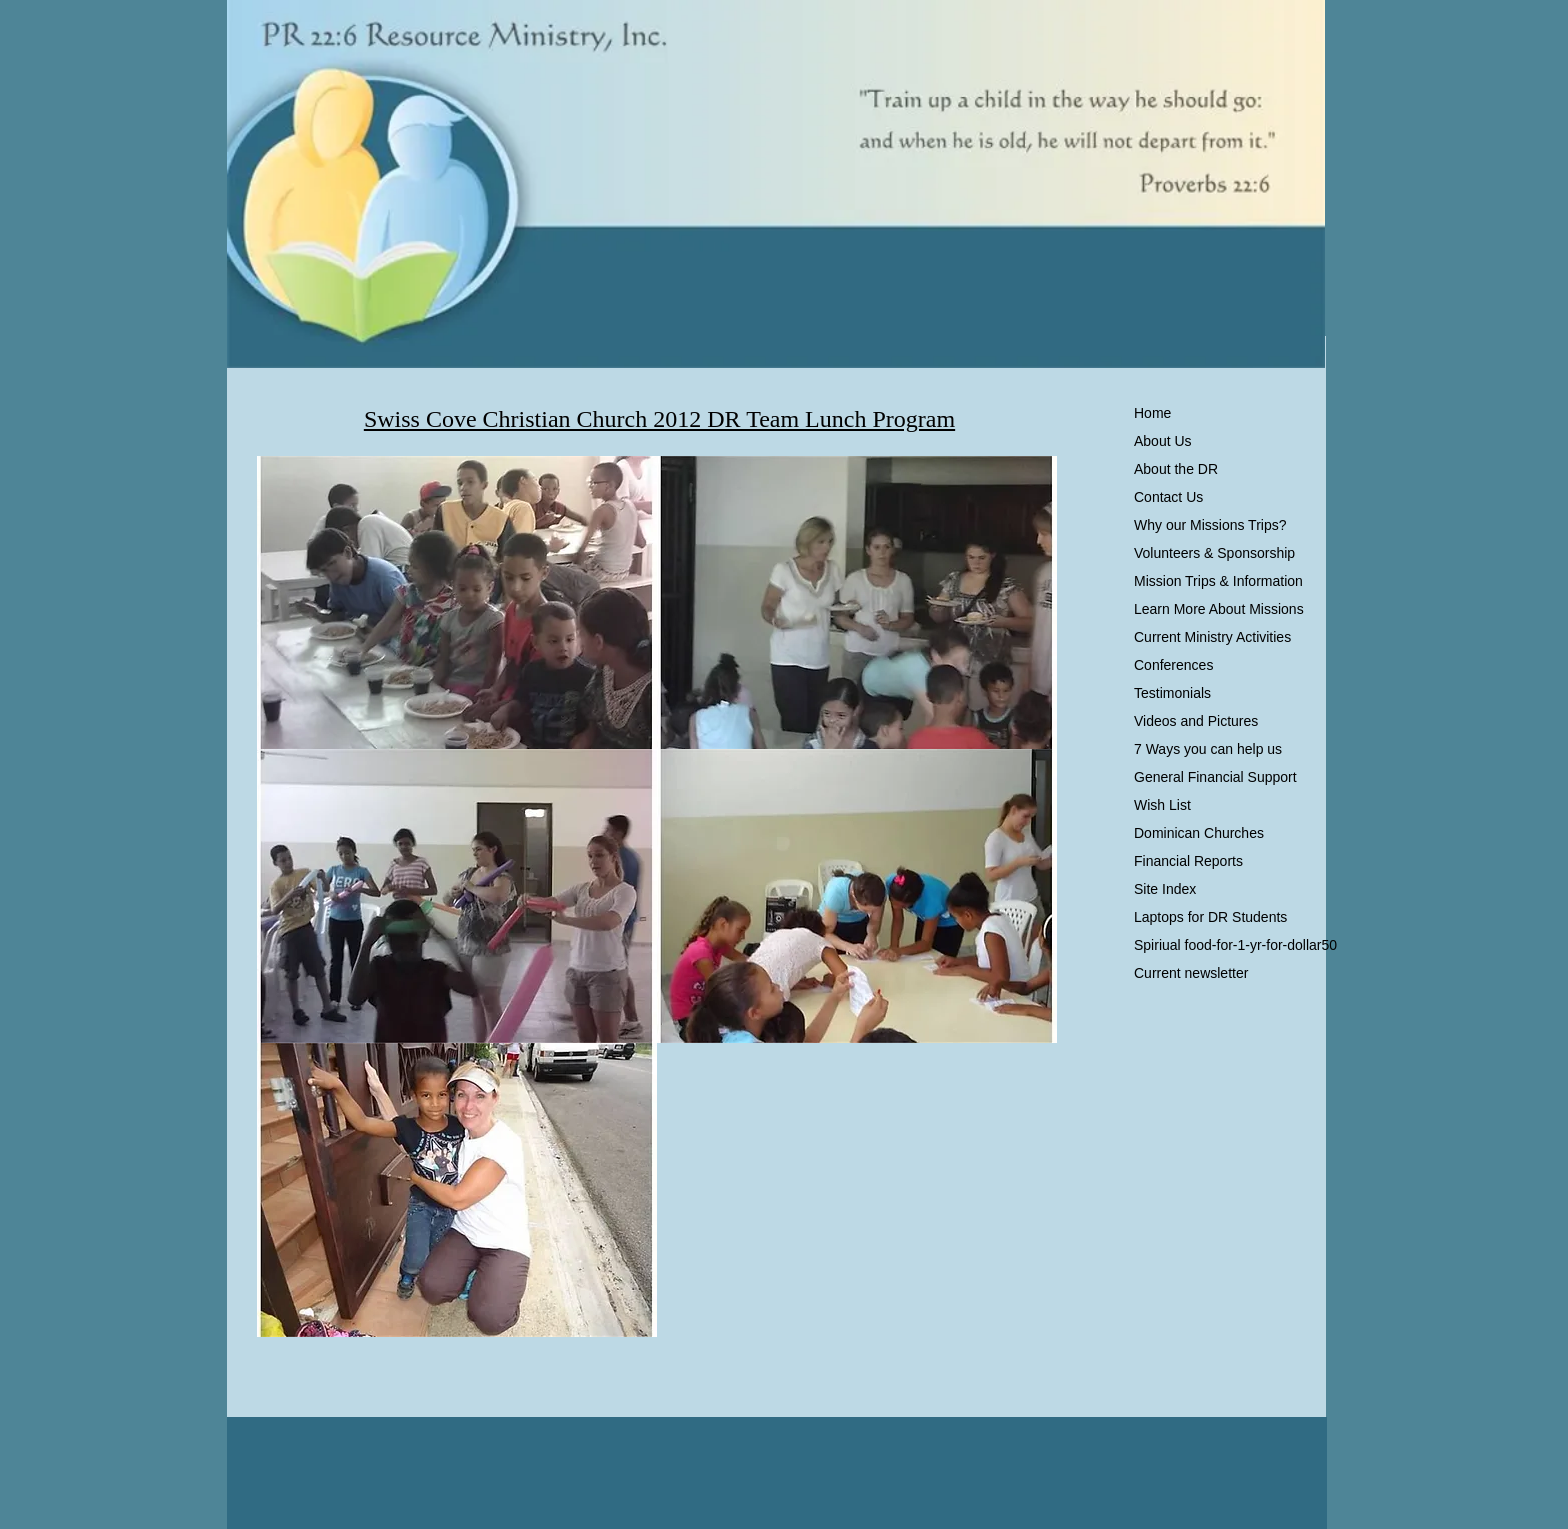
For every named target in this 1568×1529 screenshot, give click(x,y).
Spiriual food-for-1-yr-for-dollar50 (1235, 945)
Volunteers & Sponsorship (1214, 553)
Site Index (1165, 889)
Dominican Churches (1199, 833)
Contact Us (1168, 497)
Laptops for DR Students (1210, 917)
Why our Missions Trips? (1210, 525)
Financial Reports (1188, 861)
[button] (457, 603)
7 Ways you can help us (1208, 749)
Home (1152, 413)
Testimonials (1172, 693)
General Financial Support (1215, 777)
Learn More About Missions (1219, 609)
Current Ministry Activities (1212, 637)
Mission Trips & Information (1218, 581)
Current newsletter (1191, 973)
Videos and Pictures (1196, 721)
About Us (1163, 441)
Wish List (1162, 805)
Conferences (1173, 665)
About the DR (1176, 469)
